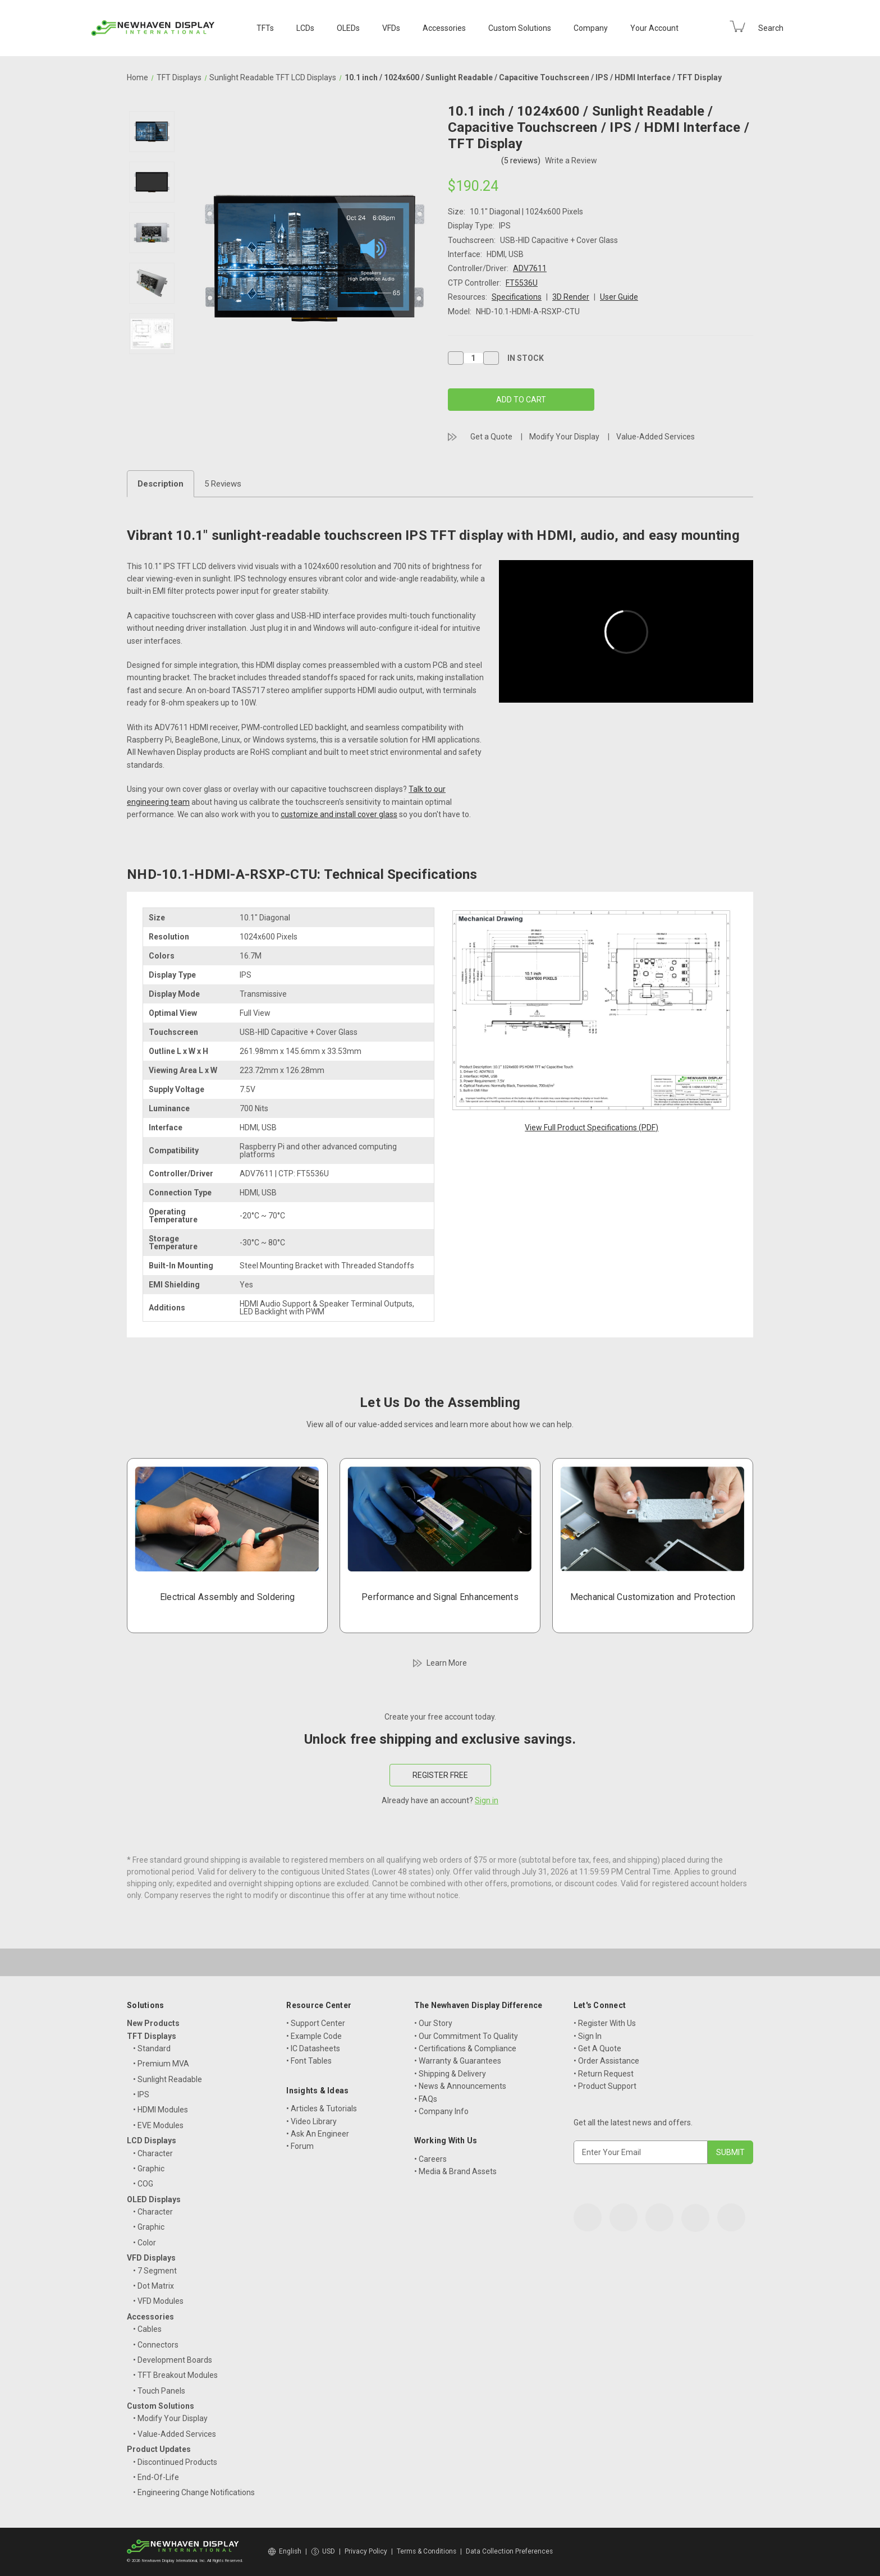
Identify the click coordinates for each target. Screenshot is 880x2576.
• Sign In (588, 2036)
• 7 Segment (155, 2270)
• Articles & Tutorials (321, 2108)
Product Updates (159, 2449)
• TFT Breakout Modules (175, 2375)
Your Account (654, 28)
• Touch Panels (159, 2390)
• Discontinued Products (175, 2462)
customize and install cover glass (339, 814)
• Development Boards (172, 2359)
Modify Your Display (564, 436)
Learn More (447, 1662)
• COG (143, 2183)
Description (161, 484)
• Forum (300, 2146)
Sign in (486, 1800)
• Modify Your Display (170, 2418)
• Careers (430, 2159)
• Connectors (155, 2344)
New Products (153, 2023)
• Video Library (311, 2121)
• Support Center (315, 2023)
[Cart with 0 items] (737, 26)
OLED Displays (154, 2199)
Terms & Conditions (426, 2551)
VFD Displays (151, 2257)
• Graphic (148, 2168)
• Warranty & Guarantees (457, 2060)
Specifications (517, 296)
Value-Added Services (655, 436)
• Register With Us (605, 2023)
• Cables (147, 2329)
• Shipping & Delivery (450, 2073)
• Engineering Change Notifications (194, 2492)
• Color (144, 2242)
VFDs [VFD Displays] (391, 28)
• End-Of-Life (156, 2477)
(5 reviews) (521, 160)
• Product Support (605, 2086)
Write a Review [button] (571, 160)
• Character (153, 2153)
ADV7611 (530, 268)
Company (591, 28)
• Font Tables (309, 2060)
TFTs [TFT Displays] (265, 28)
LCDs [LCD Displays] (305, 28)
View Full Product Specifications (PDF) (591, 1127)
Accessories (444, 28)
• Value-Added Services (174, 2434)
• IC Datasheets (313, 2048)
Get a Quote (491, 436)
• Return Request (604, 2073)
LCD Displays (151, 2140)
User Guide (619, 296)
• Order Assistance (606, 2060)
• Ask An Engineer (317, 2133)
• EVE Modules (158, 2125)
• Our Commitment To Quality (466, 2036)
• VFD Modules (158, 2301)
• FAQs (425, 2098)
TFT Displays (151, 2036)
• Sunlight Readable (167, 2079)
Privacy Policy (366, 2551)
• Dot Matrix (153, 2285)
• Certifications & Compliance (465, 2048)
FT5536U (522, 282)
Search (770, 28)
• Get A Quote (597, 2048)
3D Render (570, 296)
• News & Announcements (460, 2086)
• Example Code (314, 2036)
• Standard (152, 2048)
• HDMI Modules (160, 2109)
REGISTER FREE (440, 1775)
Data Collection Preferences (509, 2551)
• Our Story (433, 2023)
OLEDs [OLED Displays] (348, 28)
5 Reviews (222, 484)
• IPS (141, 2094)
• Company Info (441, 2111)
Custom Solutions (519, 28)
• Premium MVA (161, 2063)
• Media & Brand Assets (455, 2171)
